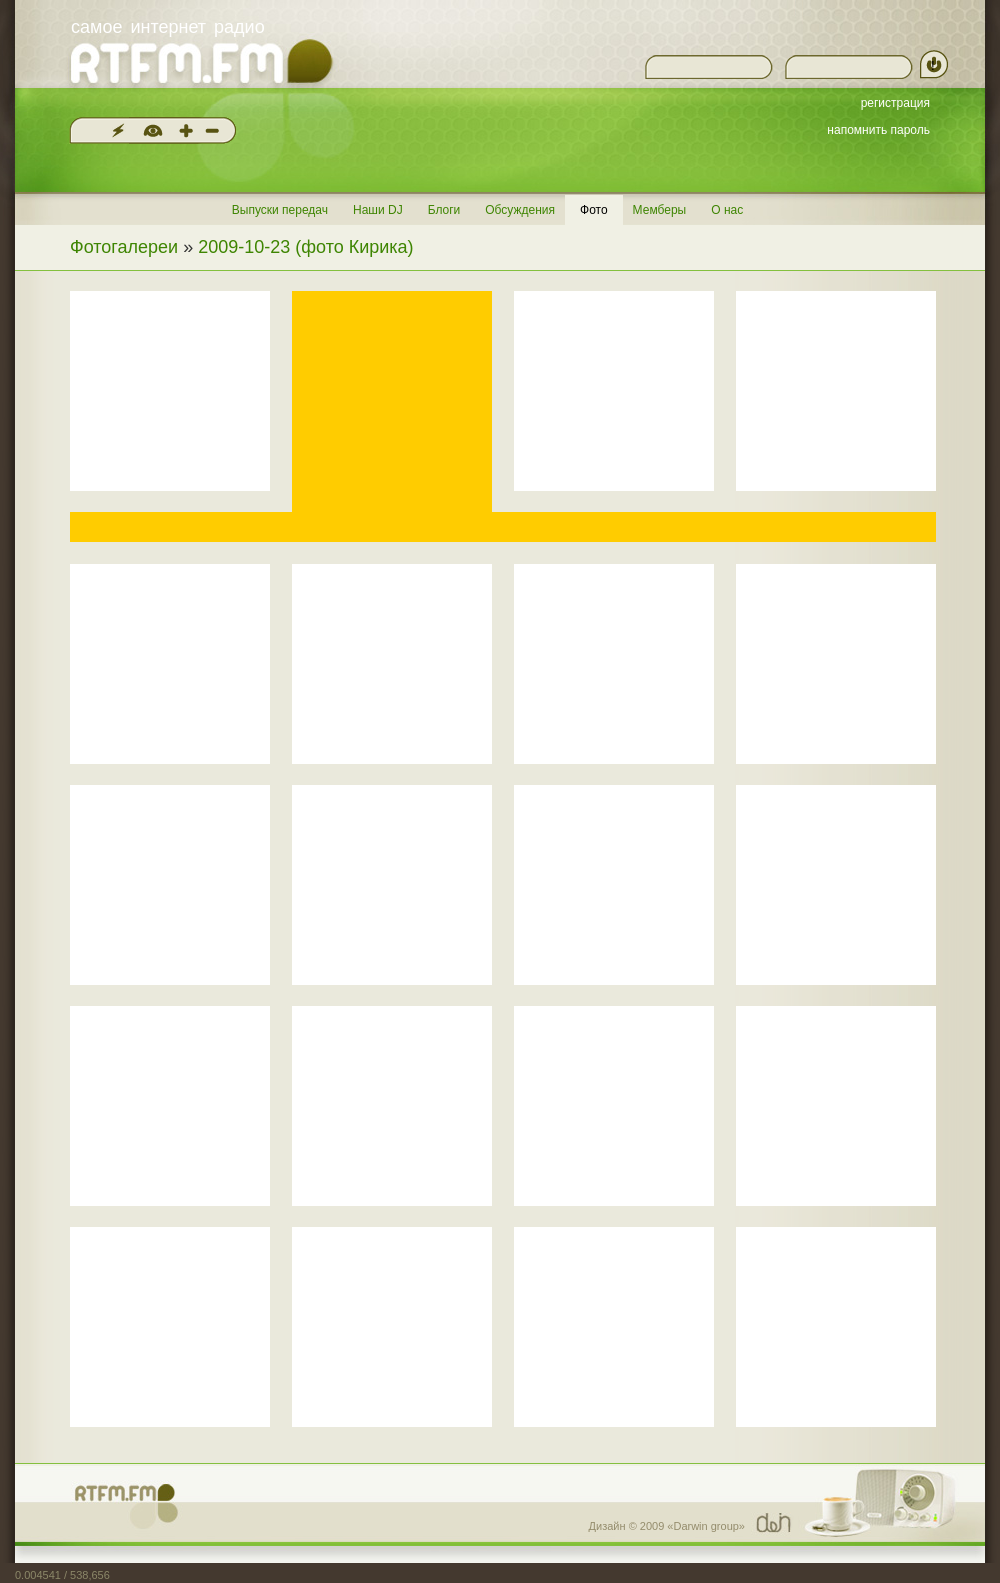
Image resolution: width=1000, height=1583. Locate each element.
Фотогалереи (124, 247)
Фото (594, 210)
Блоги (444, 210)
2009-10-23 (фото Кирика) (305, 247)
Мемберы (660, 210)
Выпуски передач (280, 210)
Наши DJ (378, 210)
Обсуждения (520, 210)
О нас (727, 210)
